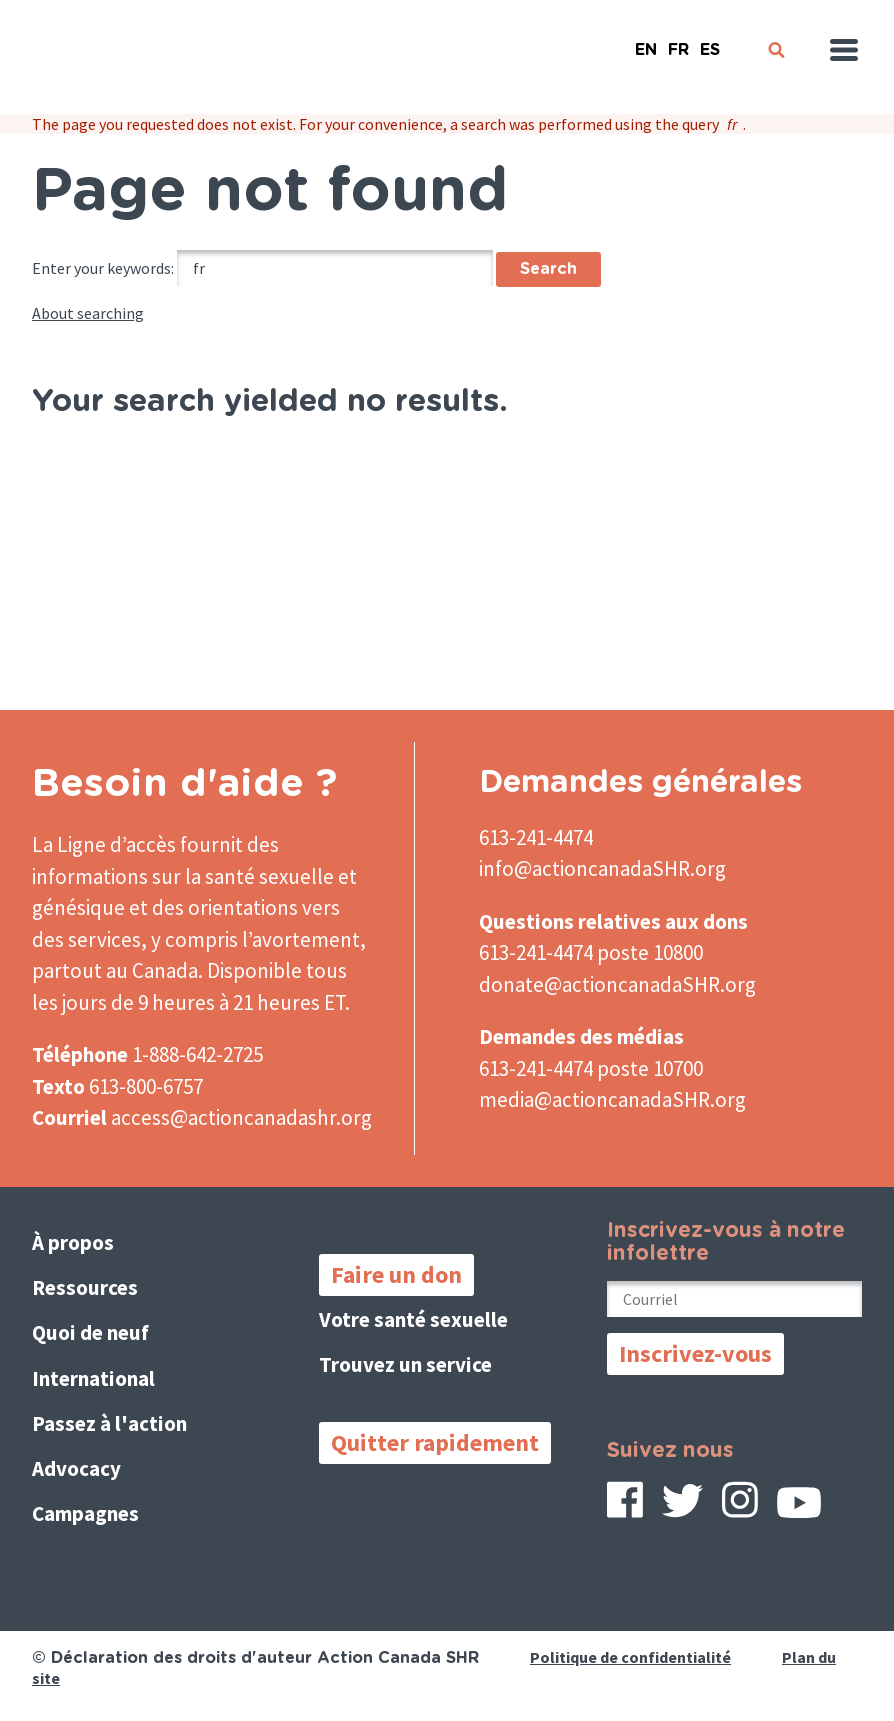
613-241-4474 (536, 837)
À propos (73, 1242)
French (678, 41)
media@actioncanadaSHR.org (612, 1099)
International (93, 1378)
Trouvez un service (405, 1364)
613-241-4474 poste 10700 (591, 1068)
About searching (88, 313)
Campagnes (85, 1513)
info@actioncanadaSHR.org (602, 868)
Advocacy (76, 1468)
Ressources (85, 1287)
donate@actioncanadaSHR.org (617, 984)
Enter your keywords (101, 268)
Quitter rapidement (435, 1442)
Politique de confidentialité (630, 1657)
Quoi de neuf (90, 1332)
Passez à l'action (109, 1423)
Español (710, 41)
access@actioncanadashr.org (241, 1117)
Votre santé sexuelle (413, 1319)
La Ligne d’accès (104, 844)
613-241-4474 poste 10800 (591, 952)
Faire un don (396, 1274)
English (646, 41)
